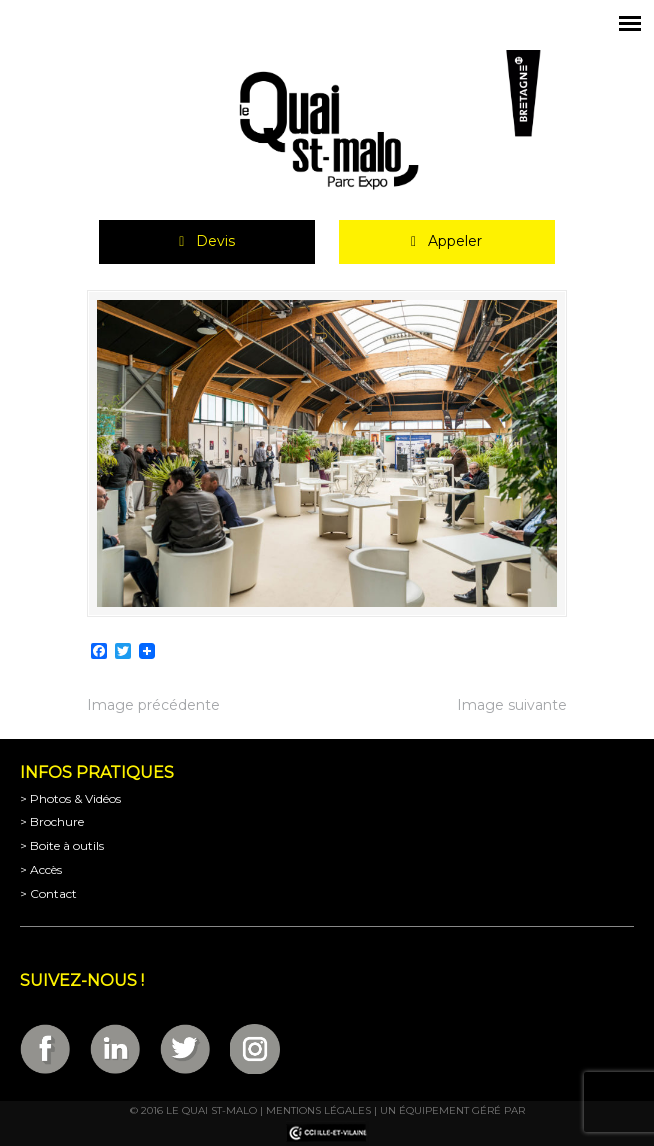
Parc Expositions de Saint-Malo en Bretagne (327, 131)
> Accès (41, 869)
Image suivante (512, 705)
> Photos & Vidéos (70, 798)
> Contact (48, 893)
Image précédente (153, 705)
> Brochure (52, 821)
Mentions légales (318, 1110)
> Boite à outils (62, 845)
